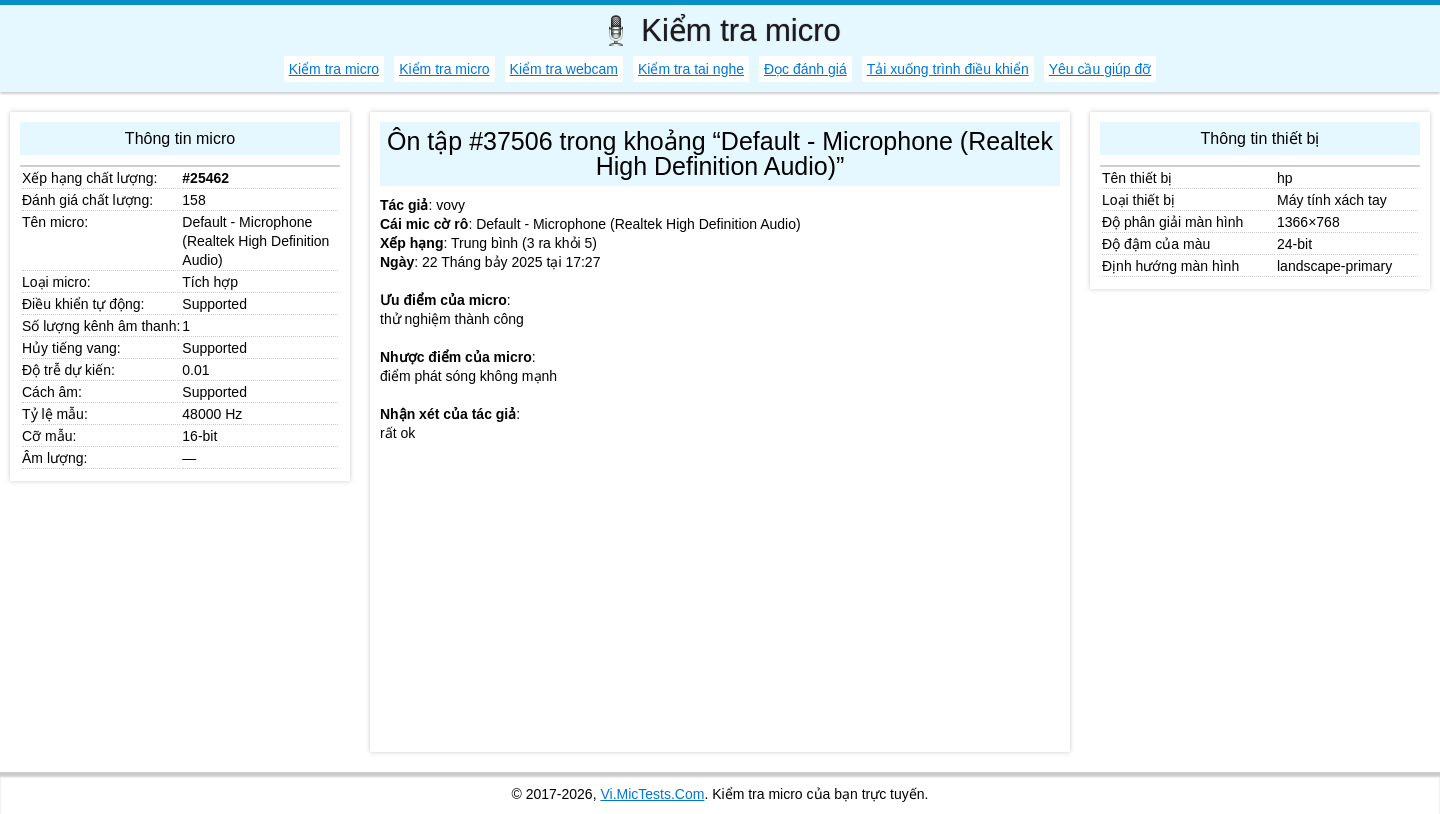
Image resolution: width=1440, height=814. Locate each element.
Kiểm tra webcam (564, 69)
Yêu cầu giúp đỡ (1100, 69)
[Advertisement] (720, 602)
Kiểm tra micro (334, 69)
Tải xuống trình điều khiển (948, 69)
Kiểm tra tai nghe (691, 69)
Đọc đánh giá (805, 69)
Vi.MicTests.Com (652, 794)
